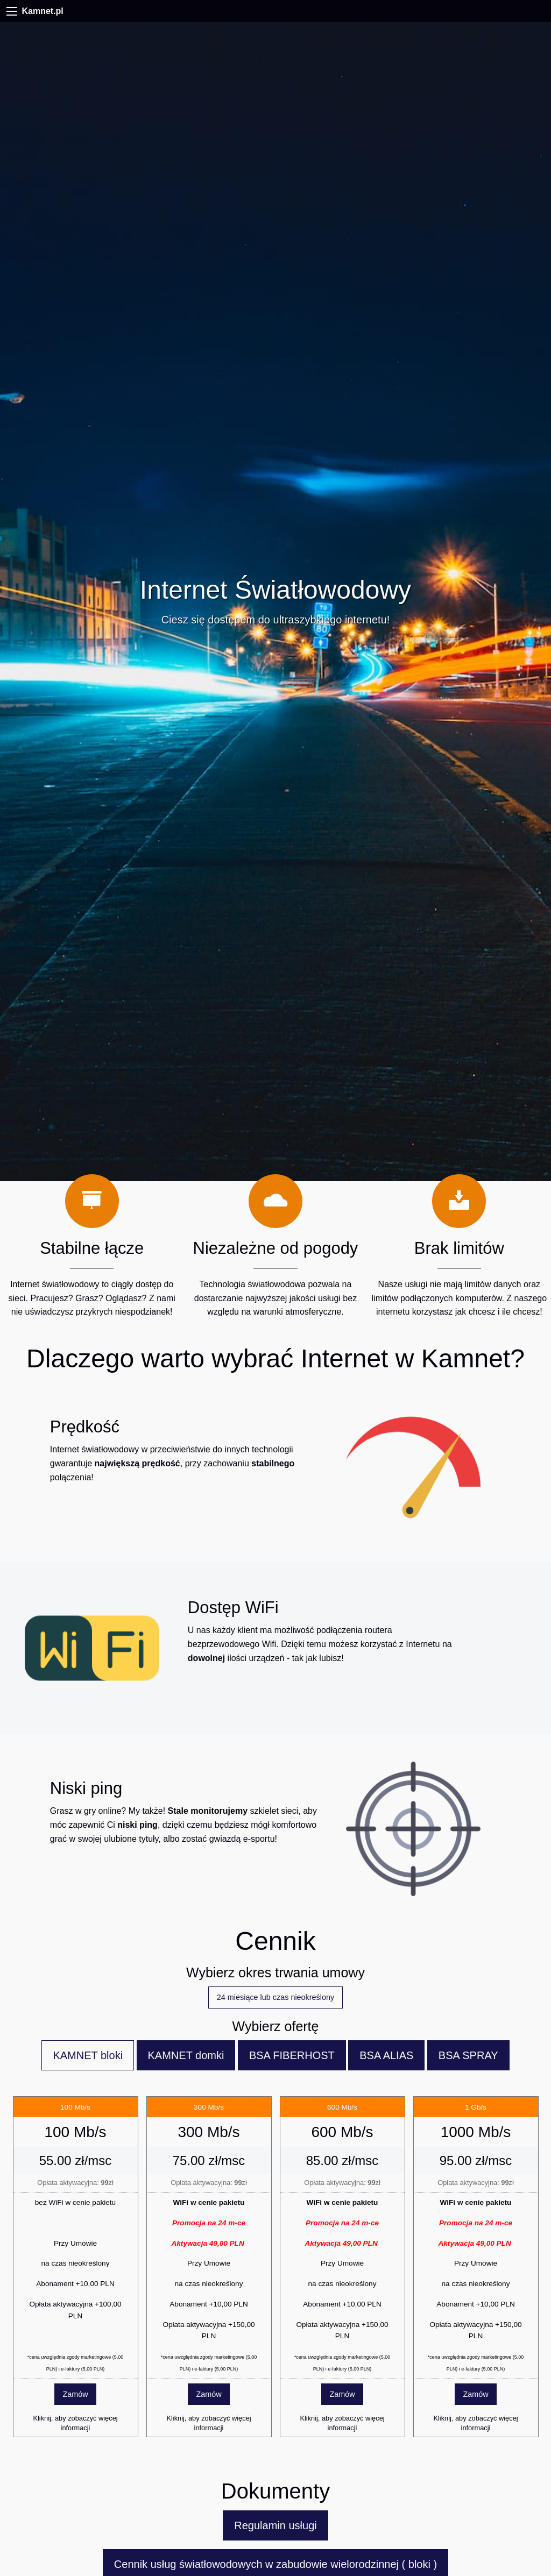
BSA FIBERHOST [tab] (292, 2055)
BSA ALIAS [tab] (386, 2055)
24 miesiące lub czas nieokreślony (275, 1997)
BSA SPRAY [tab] (468, 2055)
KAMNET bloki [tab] (88, 2055)
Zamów (75, 2394)
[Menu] (11, 11)
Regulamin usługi (275, 2525)
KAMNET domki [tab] (186, 2055)
